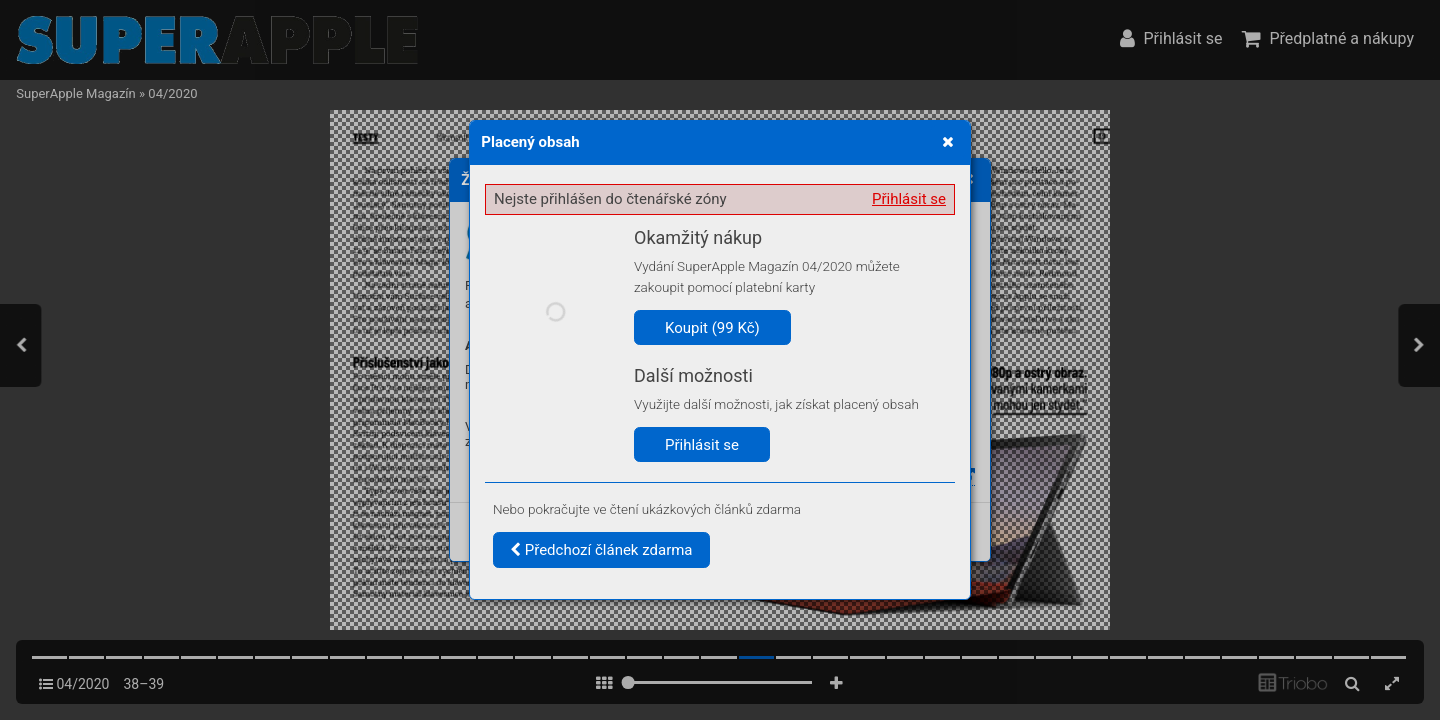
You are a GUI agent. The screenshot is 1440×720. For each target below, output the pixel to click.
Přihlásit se (909, 199)
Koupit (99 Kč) (712, 328)
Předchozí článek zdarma (601, 550)
